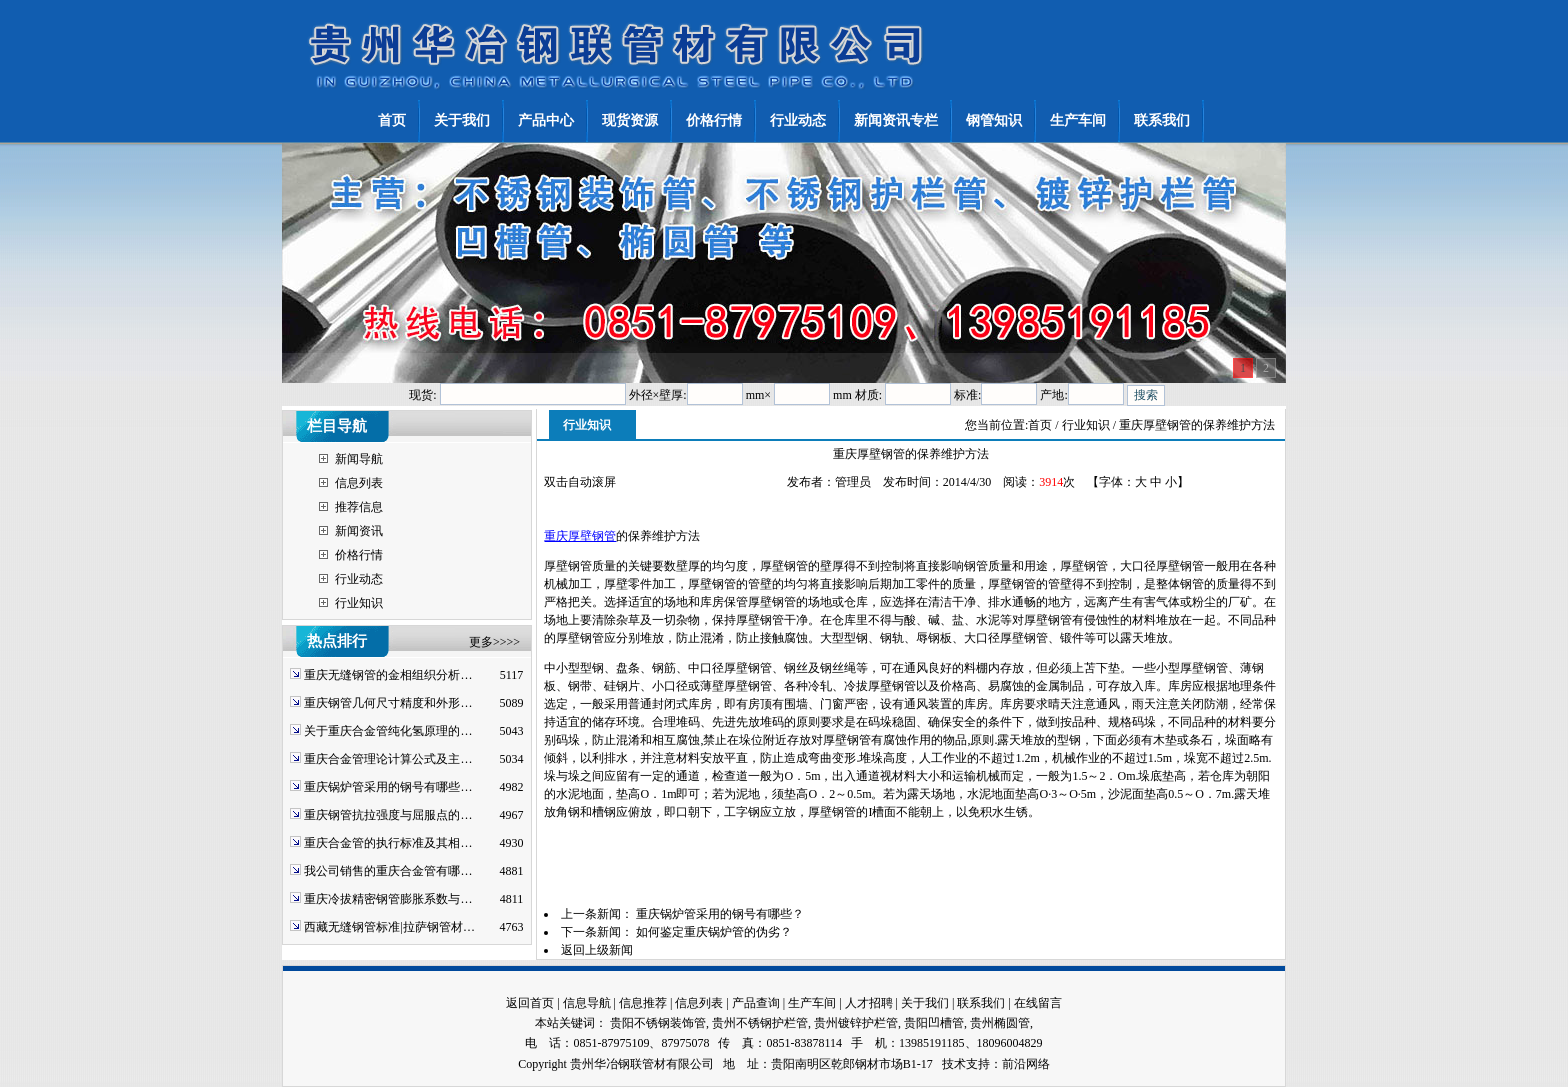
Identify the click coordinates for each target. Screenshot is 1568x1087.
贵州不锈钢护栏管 (760, 1023)
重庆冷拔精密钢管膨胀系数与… (388, 899)
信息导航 (587, 1003)
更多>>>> (494, 642)
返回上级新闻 (597, 950)
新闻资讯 (359, 531)
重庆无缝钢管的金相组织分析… (388, 675)
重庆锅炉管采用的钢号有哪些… (388, 787)
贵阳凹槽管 (934, 1023)
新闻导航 (359, 459)
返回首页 (530, 1003)
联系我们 (981, 1003)
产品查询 (756, 1003)
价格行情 (359, 555)
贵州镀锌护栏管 (856, 1023)
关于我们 (925, 1003)
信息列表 (359, 483)
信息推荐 (643, 1003)
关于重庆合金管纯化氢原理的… (388, 731)
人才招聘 (869, 1003)
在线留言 (1038, 1003)
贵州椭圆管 (1000, 1023)
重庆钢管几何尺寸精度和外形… (388, 703)
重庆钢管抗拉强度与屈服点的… (388, 815)
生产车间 (812, 1003)
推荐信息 (359, 507)
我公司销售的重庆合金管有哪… (388, 871)
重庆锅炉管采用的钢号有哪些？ (720, 914)
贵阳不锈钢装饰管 (658, 1023)
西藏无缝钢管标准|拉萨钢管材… (389, 927)
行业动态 (359, 579)
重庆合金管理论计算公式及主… (388, 759)
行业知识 (359, 603)
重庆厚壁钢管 (580, 536)
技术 (954, 1064)
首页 (1040, 425)
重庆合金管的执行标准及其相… (388, 843)
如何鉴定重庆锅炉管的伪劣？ (714, 932)
